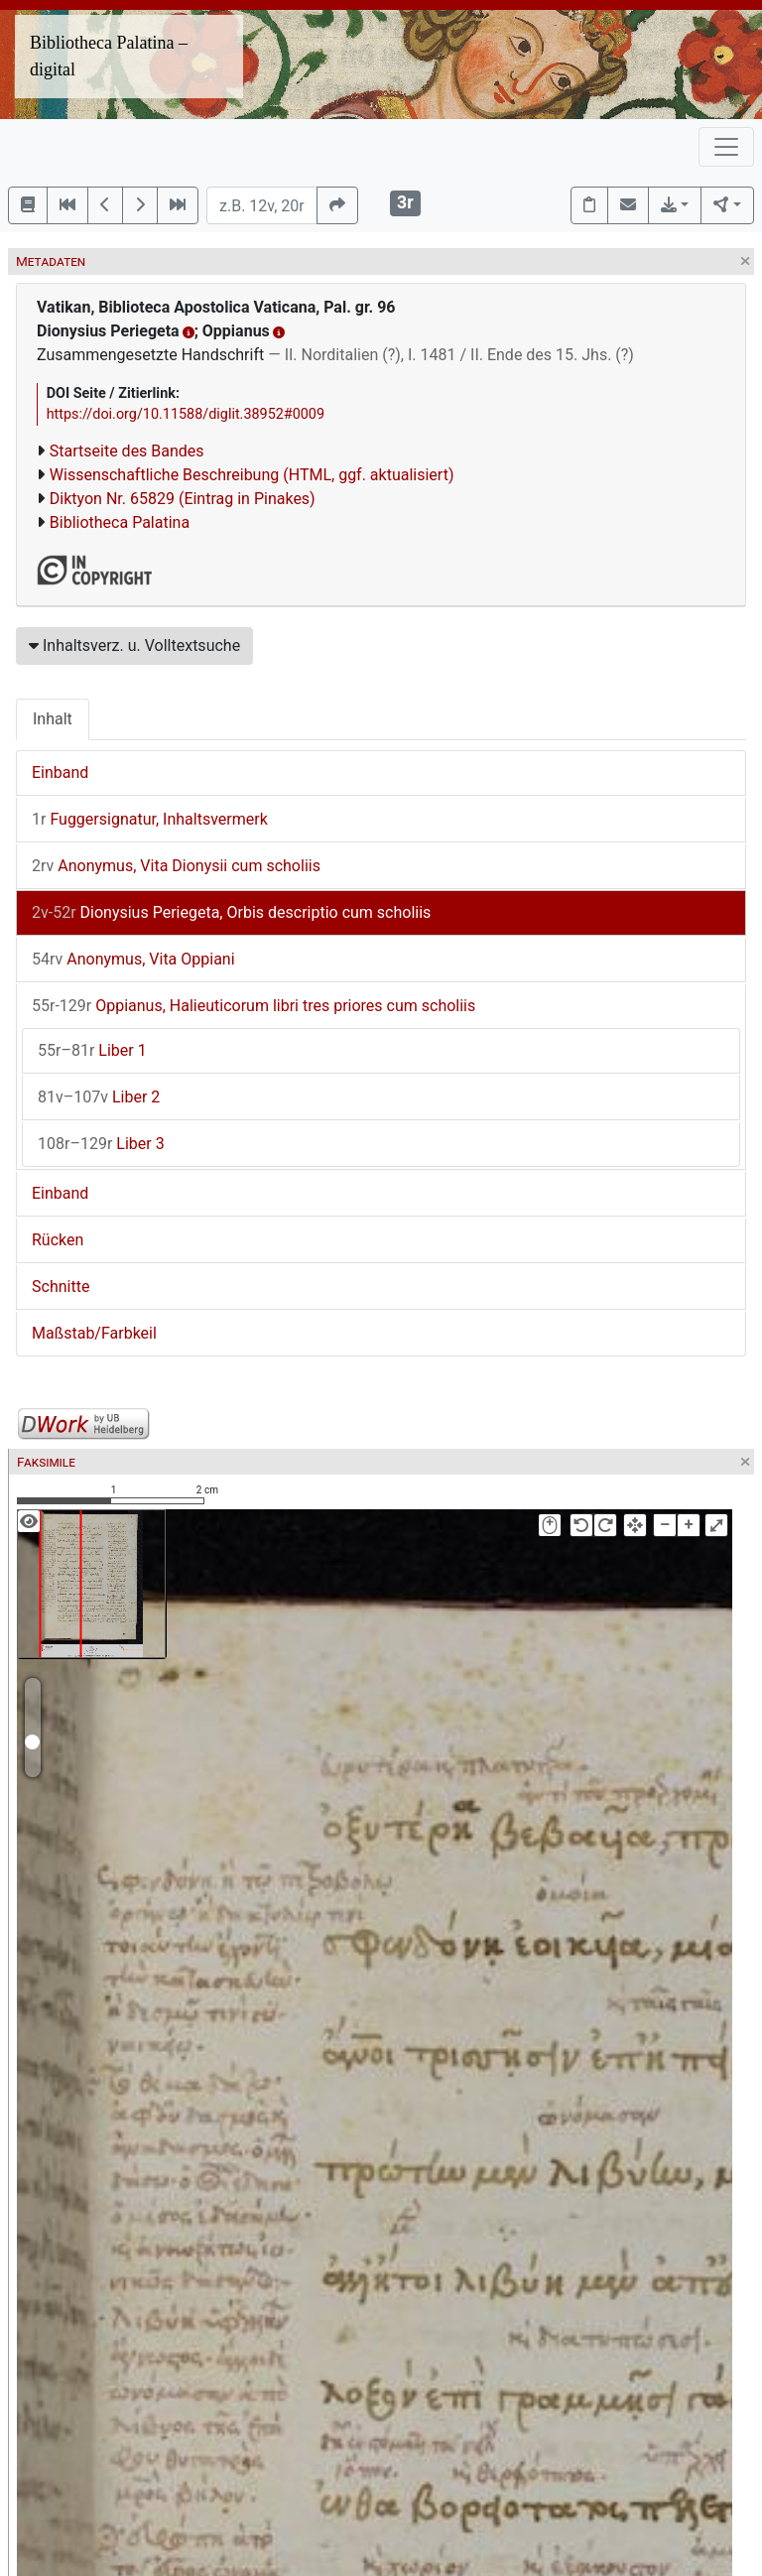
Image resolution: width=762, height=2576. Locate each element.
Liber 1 (92, 1050)
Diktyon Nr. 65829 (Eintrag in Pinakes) (183, 498)
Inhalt (52, 718)
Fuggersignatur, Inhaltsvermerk (150, 819)
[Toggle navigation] (726, 147)
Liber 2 (99, 1097)
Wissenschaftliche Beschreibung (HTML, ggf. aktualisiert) (252, 474)
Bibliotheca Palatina (120, 522)
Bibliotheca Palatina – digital (109, 56)
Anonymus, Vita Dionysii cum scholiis (176, 865)
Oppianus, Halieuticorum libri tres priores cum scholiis (253, 1005)
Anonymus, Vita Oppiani (133, 959)
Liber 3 (101, 1143)
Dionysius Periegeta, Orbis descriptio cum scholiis (231, 912)
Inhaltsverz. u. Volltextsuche (134, 645)
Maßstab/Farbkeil (94, 1333)
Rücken (57, 1239)
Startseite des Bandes (127, 451)
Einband (60, 772)
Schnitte (60, 1286)
